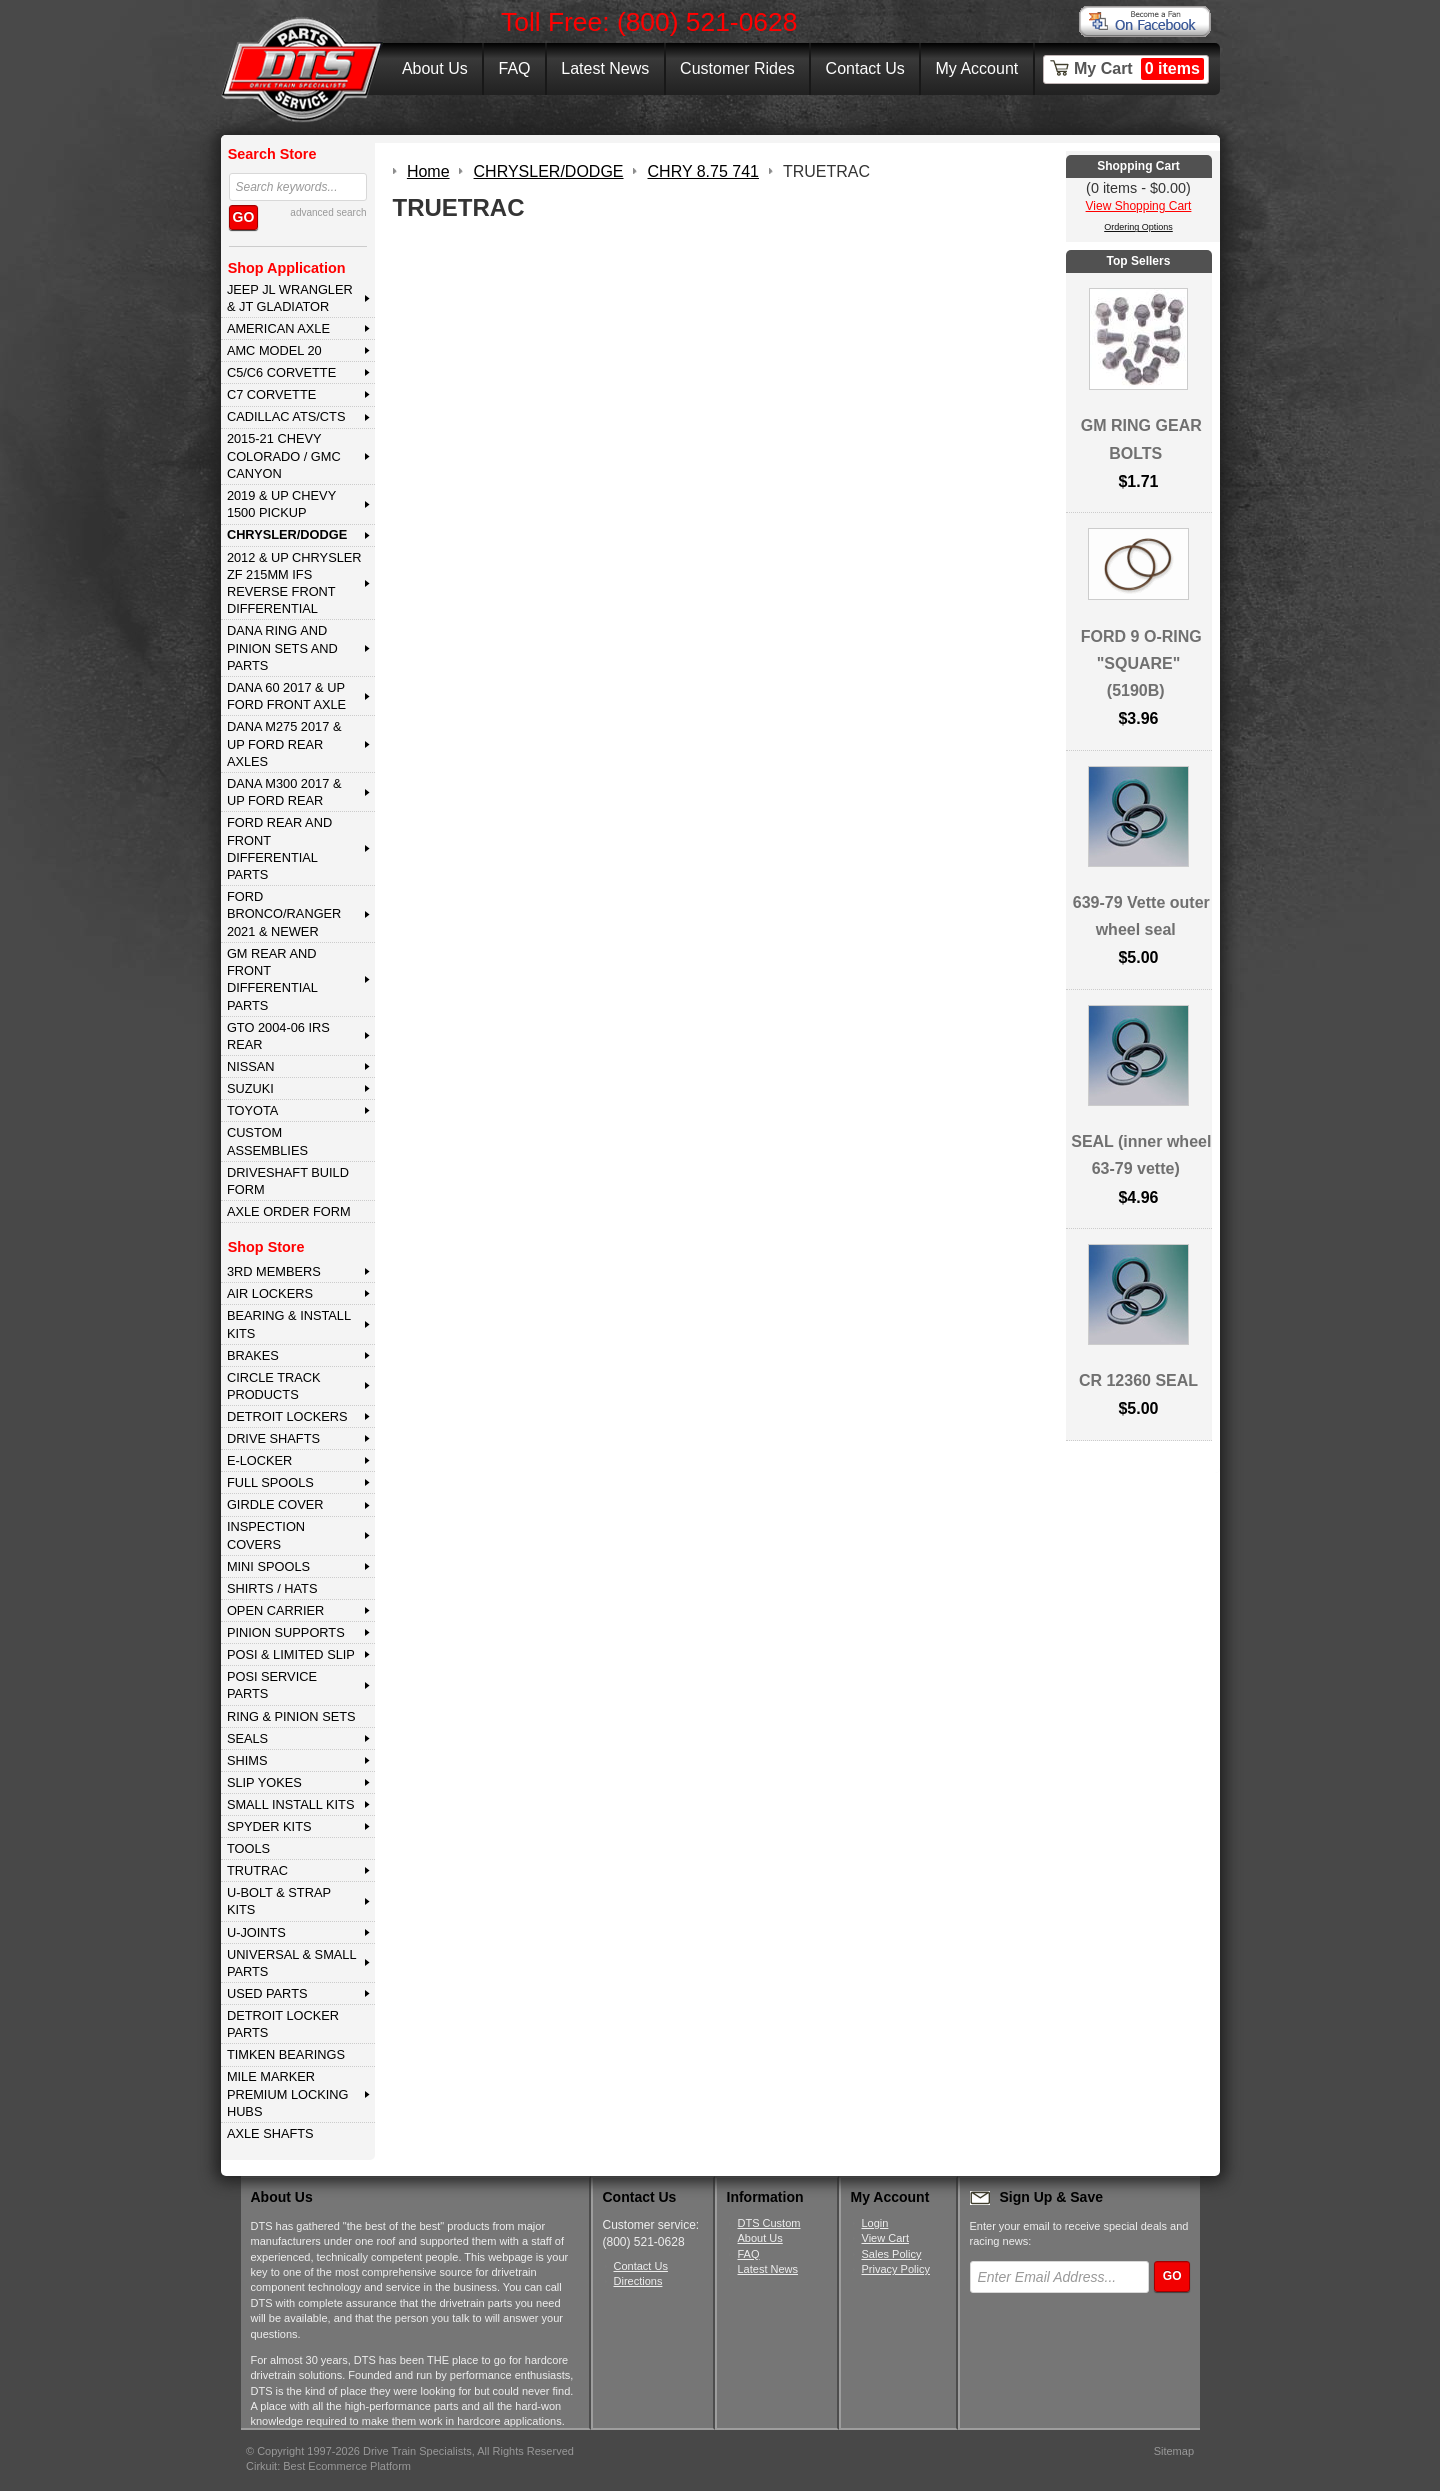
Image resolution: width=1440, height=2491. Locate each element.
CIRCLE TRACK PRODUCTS (274, 1386)
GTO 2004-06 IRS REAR (278, 1036)
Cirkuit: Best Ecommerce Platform (328, 2466)
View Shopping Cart (1139, 206)
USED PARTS (267, 1993)
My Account (977, 68)
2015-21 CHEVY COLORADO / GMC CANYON (284, 456)
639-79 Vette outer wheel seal (1141, 916)
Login (875, 2223)
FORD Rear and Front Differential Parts (279, 848)
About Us (435, 68)
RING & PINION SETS (291, 1716)
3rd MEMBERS (274, 1271)
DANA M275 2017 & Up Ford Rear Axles (284, 744)
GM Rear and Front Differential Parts (272, 979)
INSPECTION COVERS (266, 1535)
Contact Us (865, 68)
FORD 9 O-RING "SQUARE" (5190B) (1141, 663)
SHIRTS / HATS (272, 1588)
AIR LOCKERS (270, 1293)
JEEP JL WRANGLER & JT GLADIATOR (290, 298)
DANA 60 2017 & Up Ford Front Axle (286, 696)
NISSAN (251, 1066)
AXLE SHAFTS (270, 2133)
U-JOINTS (256, 1932)
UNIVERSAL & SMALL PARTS (292, 1963)
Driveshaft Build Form (288, 1181)
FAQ (514, 68)
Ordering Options (1138, 227)
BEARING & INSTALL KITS (289, 1324)
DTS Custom (769, 2223)
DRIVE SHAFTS (273, 1438)
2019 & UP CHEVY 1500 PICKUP (281, 504)
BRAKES (253, 1355)
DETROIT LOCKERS (287, 1416)
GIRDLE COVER (275, 1504)
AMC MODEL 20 (274, 350)
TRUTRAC (257, 1870)
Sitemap (1174, 2451)
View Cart (885, 2238)
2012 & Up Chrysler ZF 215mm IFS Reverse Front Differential (294, 583)
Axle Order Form (289, 1211)
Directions (638, 2281)
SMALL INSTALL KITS (291, 1804)
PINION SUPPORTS (286, 1632)
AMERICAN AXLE (278, 328)
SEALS (247, 1738)
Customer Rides (737, 68)
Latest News (605, 68)
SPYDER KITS (269, 1826)
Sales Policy (892, 2254)
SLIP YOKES (264, 1782)
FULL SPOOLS (270, 1482)
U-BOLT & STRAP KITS (279, 1901)
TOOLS (248, 1848)
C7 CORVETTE (271, 394)
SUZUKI (250, 1088)
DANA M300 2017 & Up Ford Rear (284, 792)
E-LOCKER (259, 1460)
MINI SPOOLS (268, 1566)
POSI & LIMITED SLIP (291, 1654)
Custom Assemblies (267, 1141)
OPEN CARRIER (275, 1610)
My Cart (1139, 69)
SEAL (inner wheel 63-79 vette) (1141, 1155)
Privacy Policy (896, 2269)
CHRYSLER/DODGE (287, 534)
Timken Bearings (286, 2054)
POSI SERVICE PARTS (272, 1685)
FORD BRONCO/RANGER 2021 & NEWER (284, 914)
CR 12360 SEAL (1138, 1380)
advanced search (328, 212)
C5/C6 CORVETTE (281, 372)
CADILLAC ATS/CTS (286, 416)
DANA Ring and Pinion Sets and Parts (282, 648)
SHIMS (247, 1760)
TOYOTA (252, 1110)
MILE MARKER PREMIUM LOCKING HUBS (288, 2094)
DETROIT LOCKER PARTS (283, 2024)
